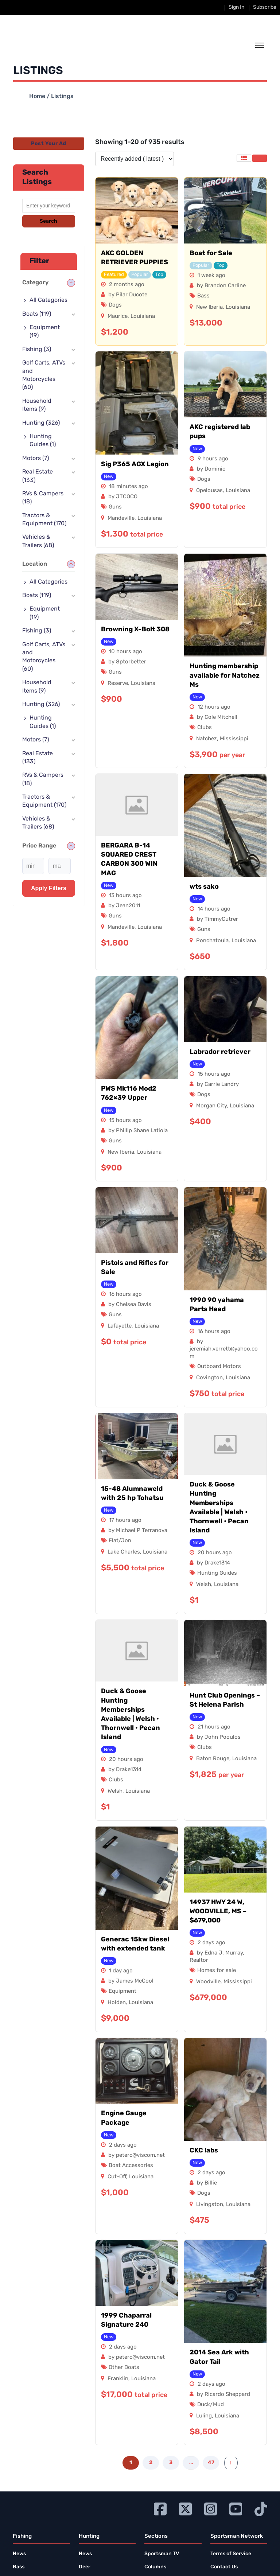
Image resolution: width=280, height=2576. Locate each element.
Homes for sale (216, 1970)
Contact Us (224, 2567)
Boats (36, 314)
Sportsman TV (161, 2554)
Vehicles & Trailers (38, 541)
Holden (117, 2003)
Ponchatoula (212, 941)
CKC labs (204, 2150)
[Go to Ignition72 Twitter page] (185, 2508)
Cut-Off (117, 2177)
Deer (84, 2567)
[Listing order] (134, 159)
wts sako (204, 887)
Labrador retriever (220, 1052)
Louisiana (143, 316)
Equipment (122, 1991)
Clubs (204, 727)
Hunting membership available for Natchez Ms (225, 675)
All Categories (48, 300)
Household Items (36, 405)
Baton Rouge (212, 1759)
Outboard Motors (219, 1366)
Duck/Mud (210, 2405)
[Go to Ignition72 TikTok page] (260, 2508)
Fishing (36, 349)
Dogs (115, 305)
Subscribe (264, 7)
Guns (115, 507)
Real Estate (37, 476)
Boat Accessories (131, 2165)
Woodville (208, 1982)
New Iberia (209, 307)
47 (211, 2463)
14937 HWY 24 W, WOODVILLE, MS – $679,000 (218, 1911)
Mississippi (234, 739)
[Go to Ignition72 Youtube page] (235, 2508)
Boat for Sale (211, 253)
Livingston (209, 2204)
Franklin (118, 2379)
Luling (204, 2416)
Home (37, 97)
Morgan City (211, 1106)
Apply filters (48, 888)
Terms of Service (230, 2554)
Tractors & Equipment (44, 520)
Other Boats (124, 2367)
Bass (203, 296)
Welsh (203, 1584)
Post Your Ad (48, 144)
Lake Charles (124, 1552)
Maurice (118, 316)
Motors (35, 458)
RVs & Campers (42, 498)
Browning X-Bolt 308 (135, 629)
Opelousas (209, 491)
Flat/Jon (120, 1541)
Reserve (118, 683)
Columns (155, 2567)
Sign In (236, 7)
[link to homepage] (46, 44)
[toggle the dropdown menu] (259, 45)
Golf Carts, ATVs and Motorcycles (43, 375)
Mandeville (121, 518)
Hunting (41, 423)
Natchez (206, 739)
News (19, 2554)
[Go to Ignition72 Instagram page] (210, 2508)
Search (48, 221)
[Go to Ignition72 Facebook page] (160, 2508)
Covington (209, 1378)
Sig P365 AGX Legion (135, 464)
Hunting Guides (217, 1573)
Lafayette (120, 1326)
